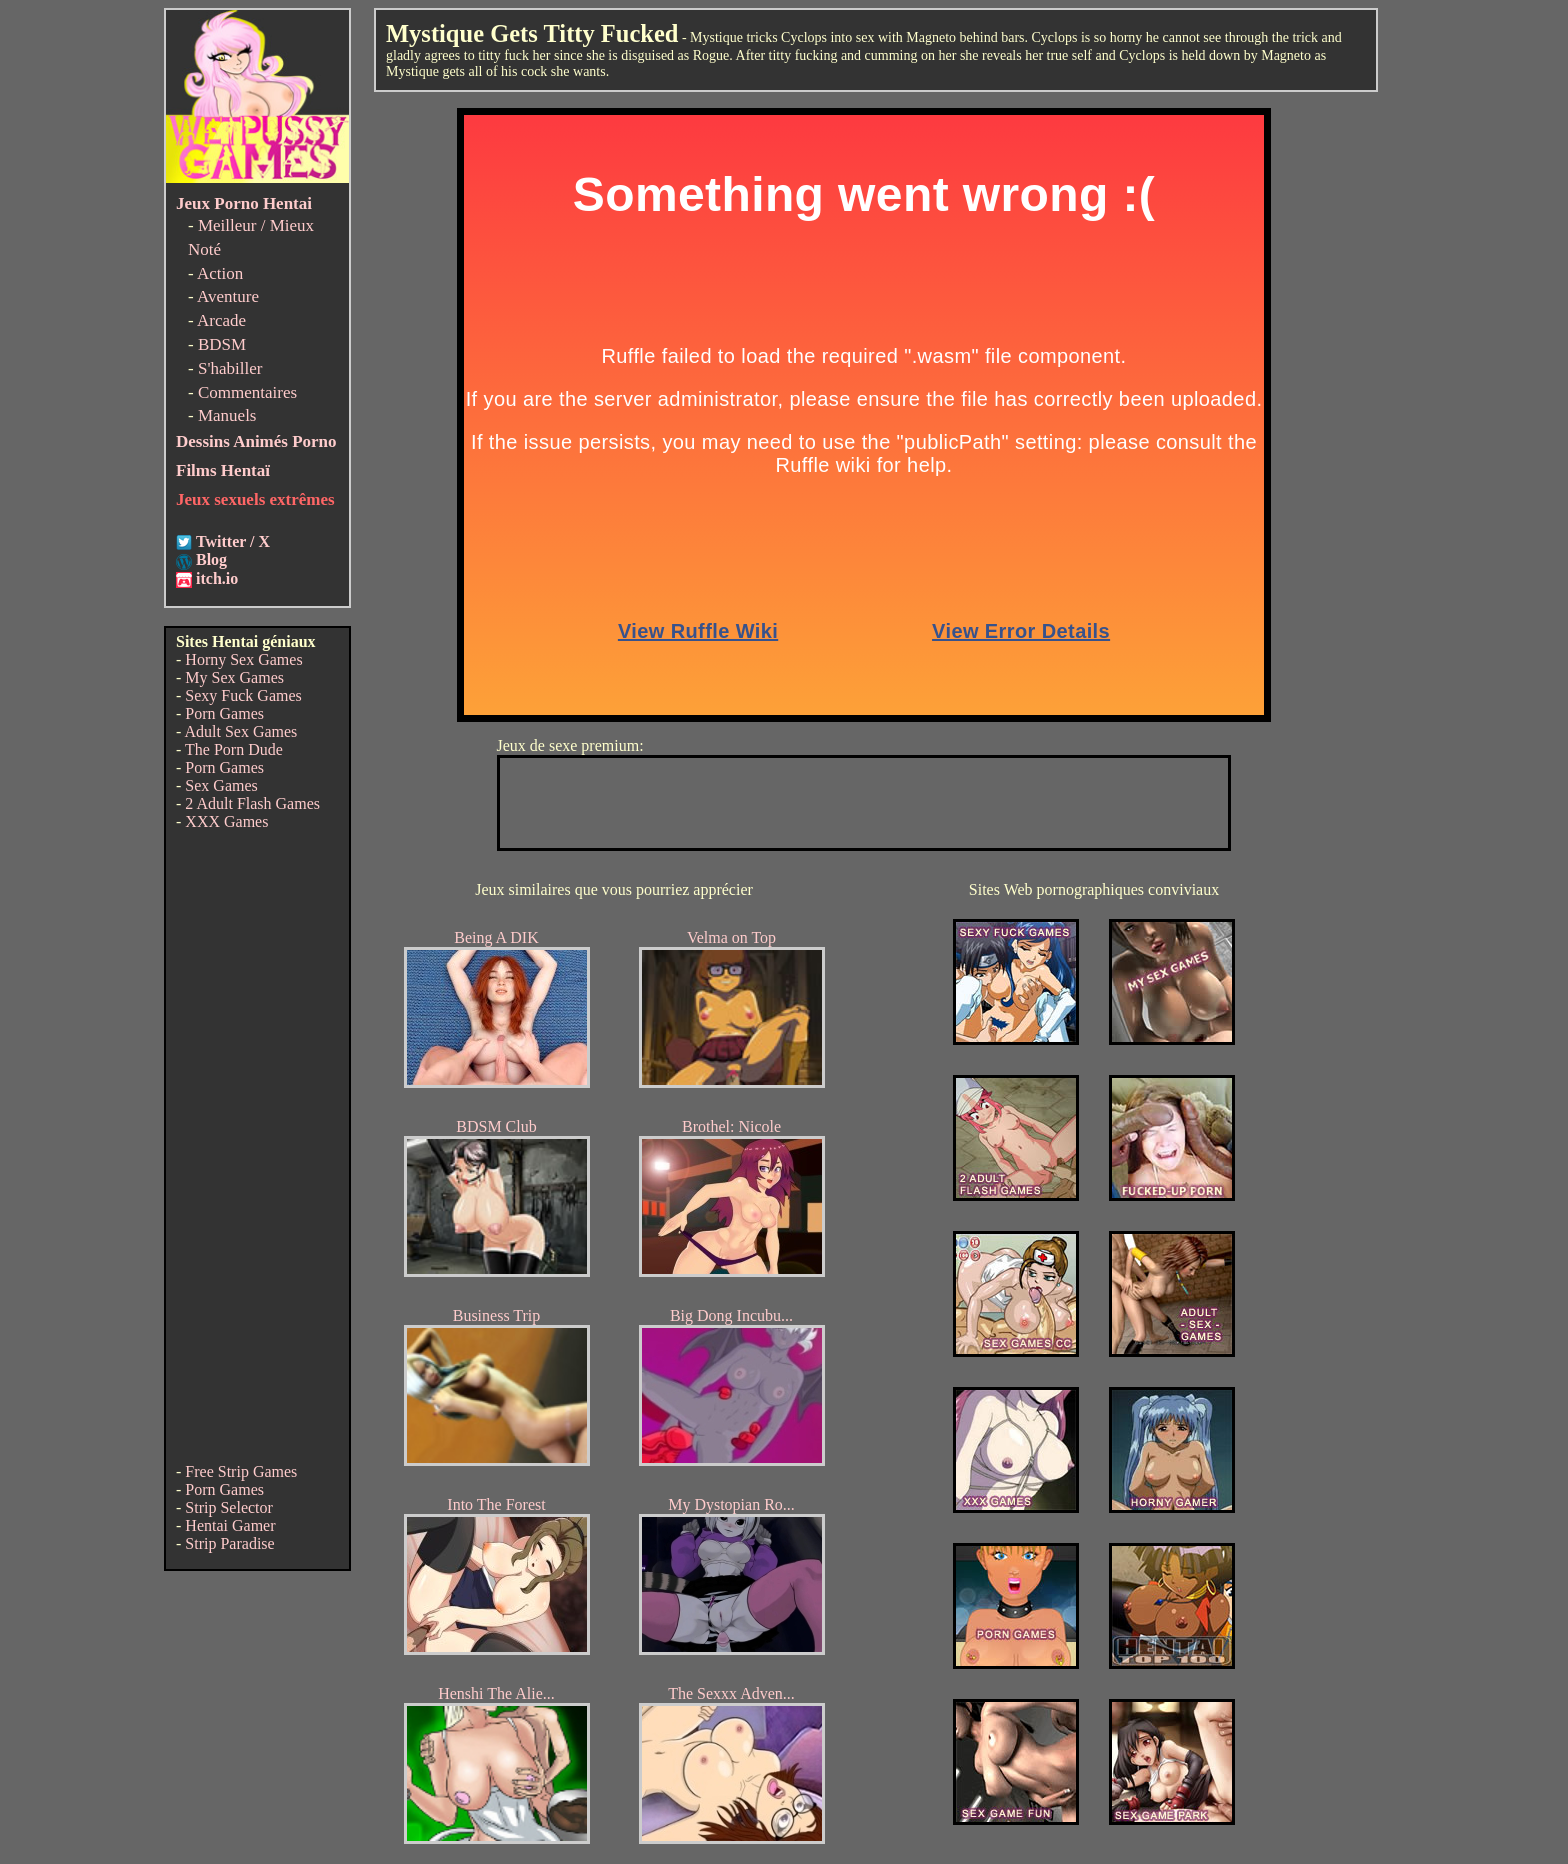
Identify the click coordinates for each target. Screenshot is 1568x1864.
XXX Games (226, 821)
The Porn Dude (234, 749)
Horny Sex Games (243, 659)
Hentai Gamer (230, 1525)
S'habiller (230, 368)
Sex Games (221, 785)
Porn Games (224, 713)
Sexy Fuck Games (243, 695)
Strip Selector (229, 1507)
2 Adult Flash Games (252, 803)
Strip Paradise (229, 1543)
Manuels (227, 415)
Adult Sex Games (240, 731)
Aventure (228, 296)
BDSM (222, 344)
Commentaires (247, 392)
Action (220, 273)
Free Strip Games (241, 1471)
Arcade (221, 320)
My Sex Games (234, 677)
